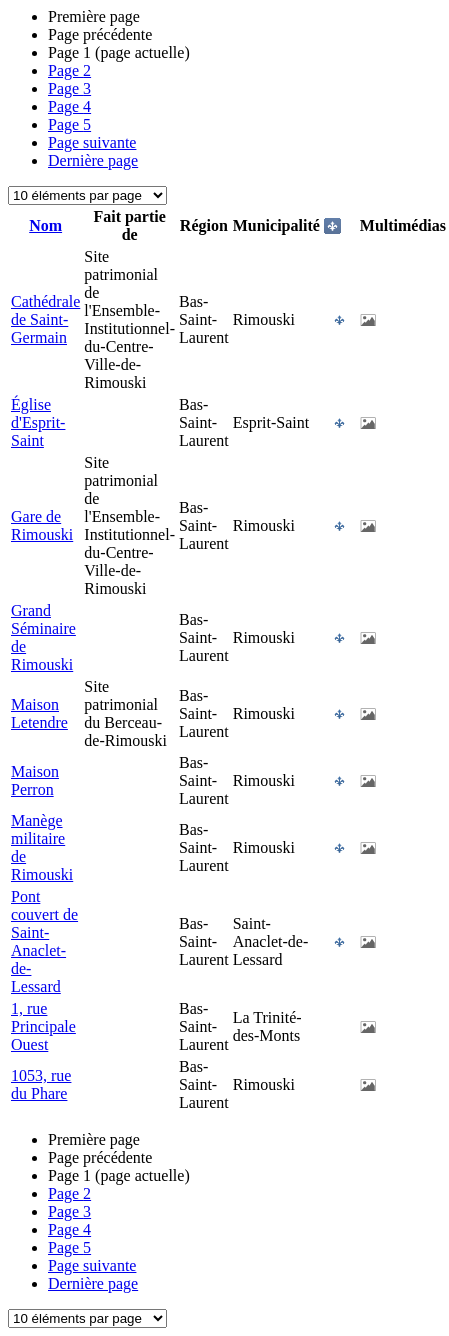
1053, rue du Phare (41, 1084)
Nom (45, 225)
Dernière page (93, 160)
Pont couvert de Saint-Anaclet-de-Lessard (44, 941)
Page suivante (92, 142)
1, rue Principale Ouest (43, 1026)
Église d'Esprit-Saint (38, 422)
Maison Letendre (39, 713)
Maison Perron (35, 780)
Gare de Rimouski (42, 525)
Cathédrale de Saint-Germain (45, 319)
